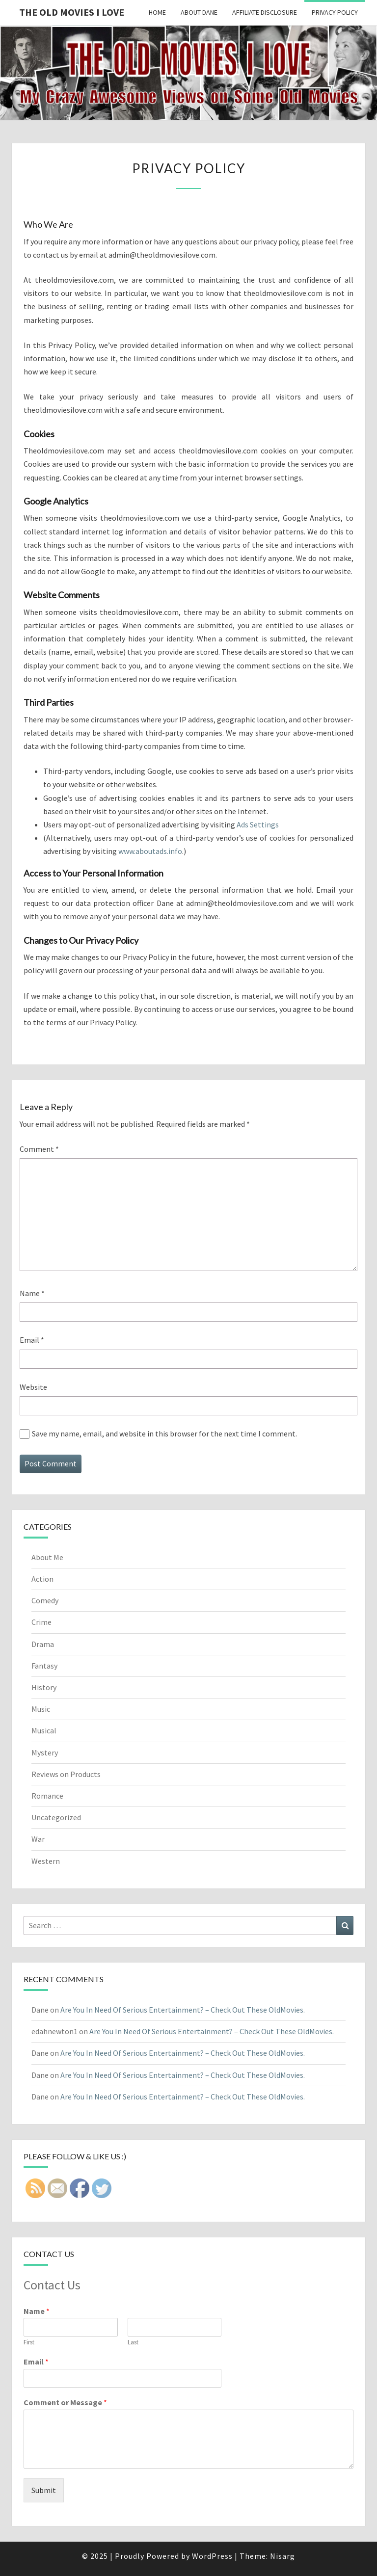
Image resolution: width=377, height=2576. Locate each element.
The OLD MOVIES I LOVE (71, 12)
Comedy (44, 1600)
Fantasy (44, 1666)
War (38, 1839)
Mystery (44, 1752)
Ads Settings (258, 824)
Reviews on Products (66, 1774)
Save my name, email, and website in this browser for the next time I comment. (164, 1433)
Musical (43, 1730)
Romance (47, 1796)
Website (33, 1387)
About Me (47, 1557)
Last (133, 2342)
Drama (42, 1644)
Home (157, 12)
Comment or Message (65, 2402)
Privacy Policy (335, 12)
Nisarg (282, 2556)
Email (32, 1340)
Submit (43, 2490)
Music (40, 1709)
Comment (39, 1149)
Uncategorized (56, 1817)
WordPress (212, 2556)
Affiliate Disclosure (264, 12)
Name (32, 1293)
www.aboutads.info (150, 851)
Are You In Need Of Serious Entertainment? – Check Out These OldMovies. (182, 2010)
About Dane (199, 12)
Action (42, 1579)
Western (45, 1861)
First (29, 2342)
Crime (41, 1622)
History (43, 1687)
